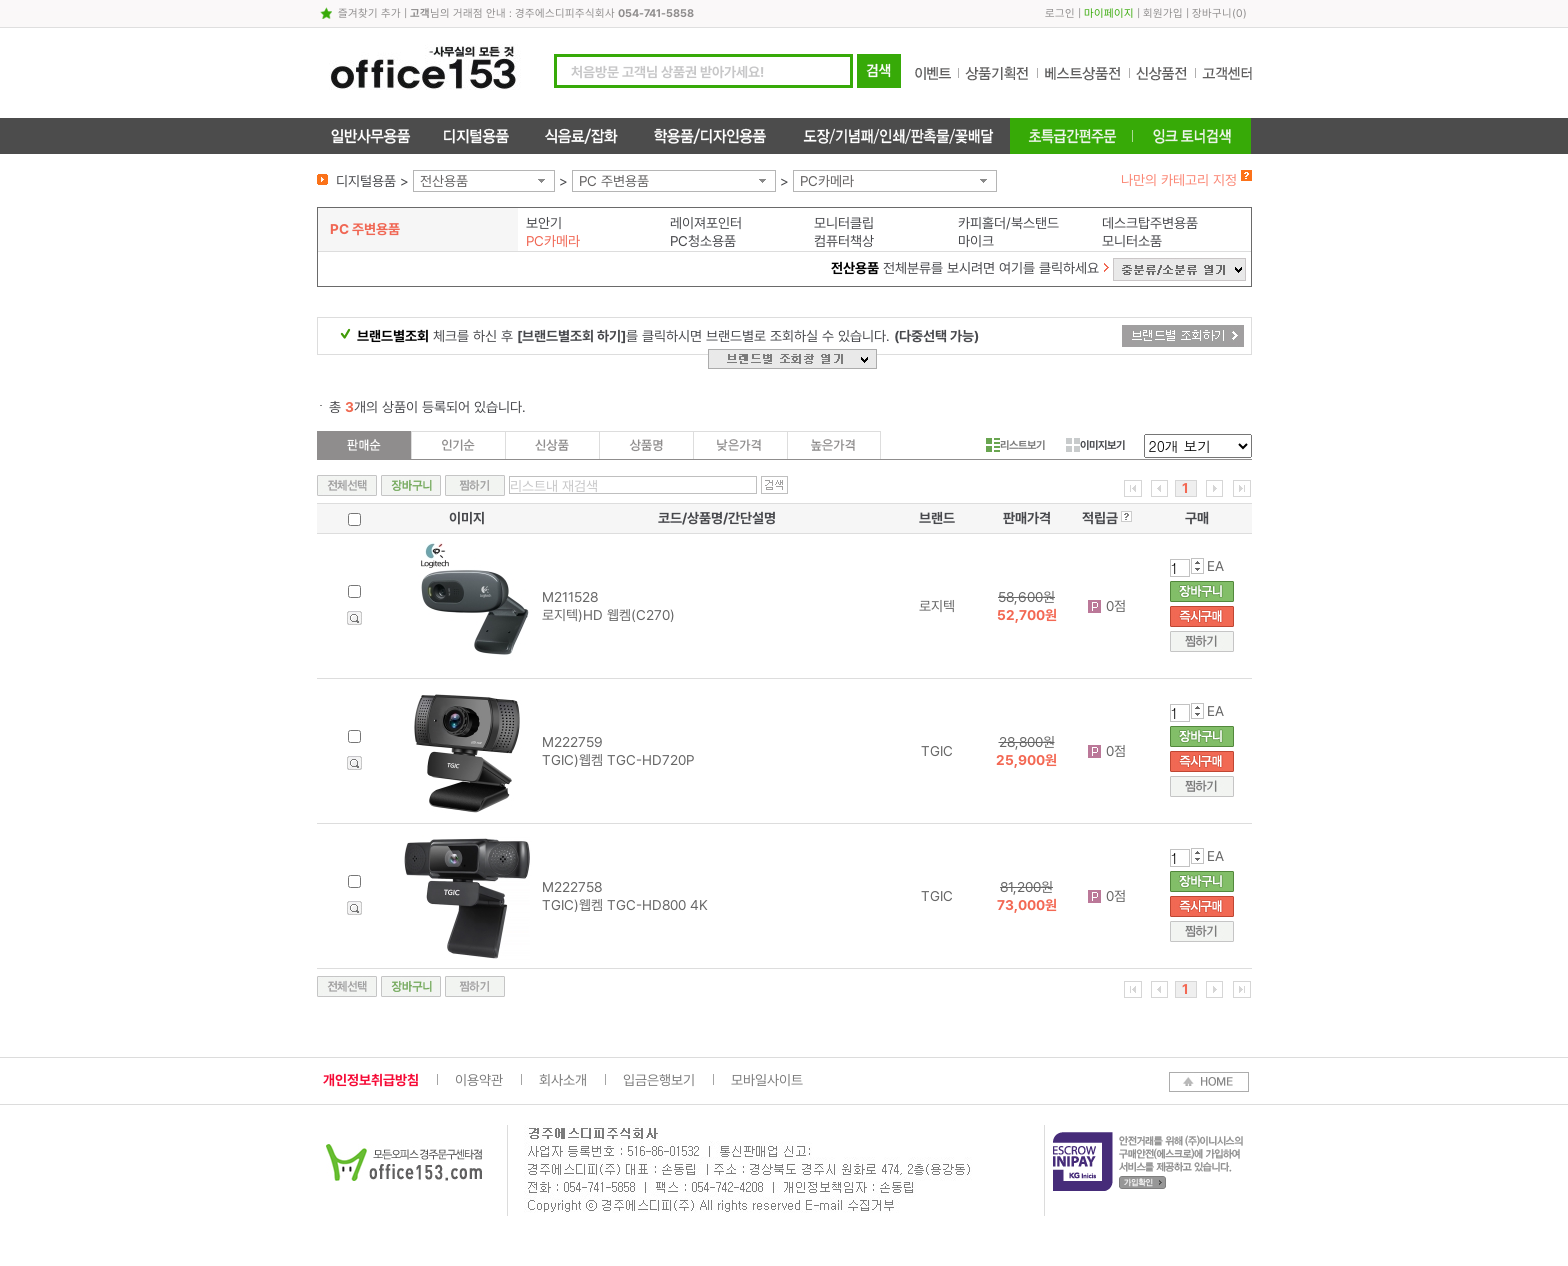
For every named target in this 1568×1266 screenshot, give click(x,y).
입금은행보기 (659, 1080)
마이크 (976, 241)
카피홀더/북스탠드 (1008, 223)
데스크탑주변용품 (1150, 223)
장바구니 (1212, 13)
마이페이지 (1109, 13)
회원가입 (1163, 13)
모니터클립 (844, 223)
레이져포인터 (706, 223)
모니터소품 (1132, 241)
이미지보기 (1095, 445)
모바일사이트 (767, 1080)
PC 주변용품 (614, 181)
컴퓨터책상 (844, 241)
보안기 (544, 223)
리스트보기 (1015, 445)
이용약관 (479, 1080)
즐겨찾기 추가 (369, 13)
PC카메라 (827, 181)
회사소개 (563, 1080)
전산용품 (444, 181)
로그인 (1060, 13)
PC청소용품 (703, 241)
